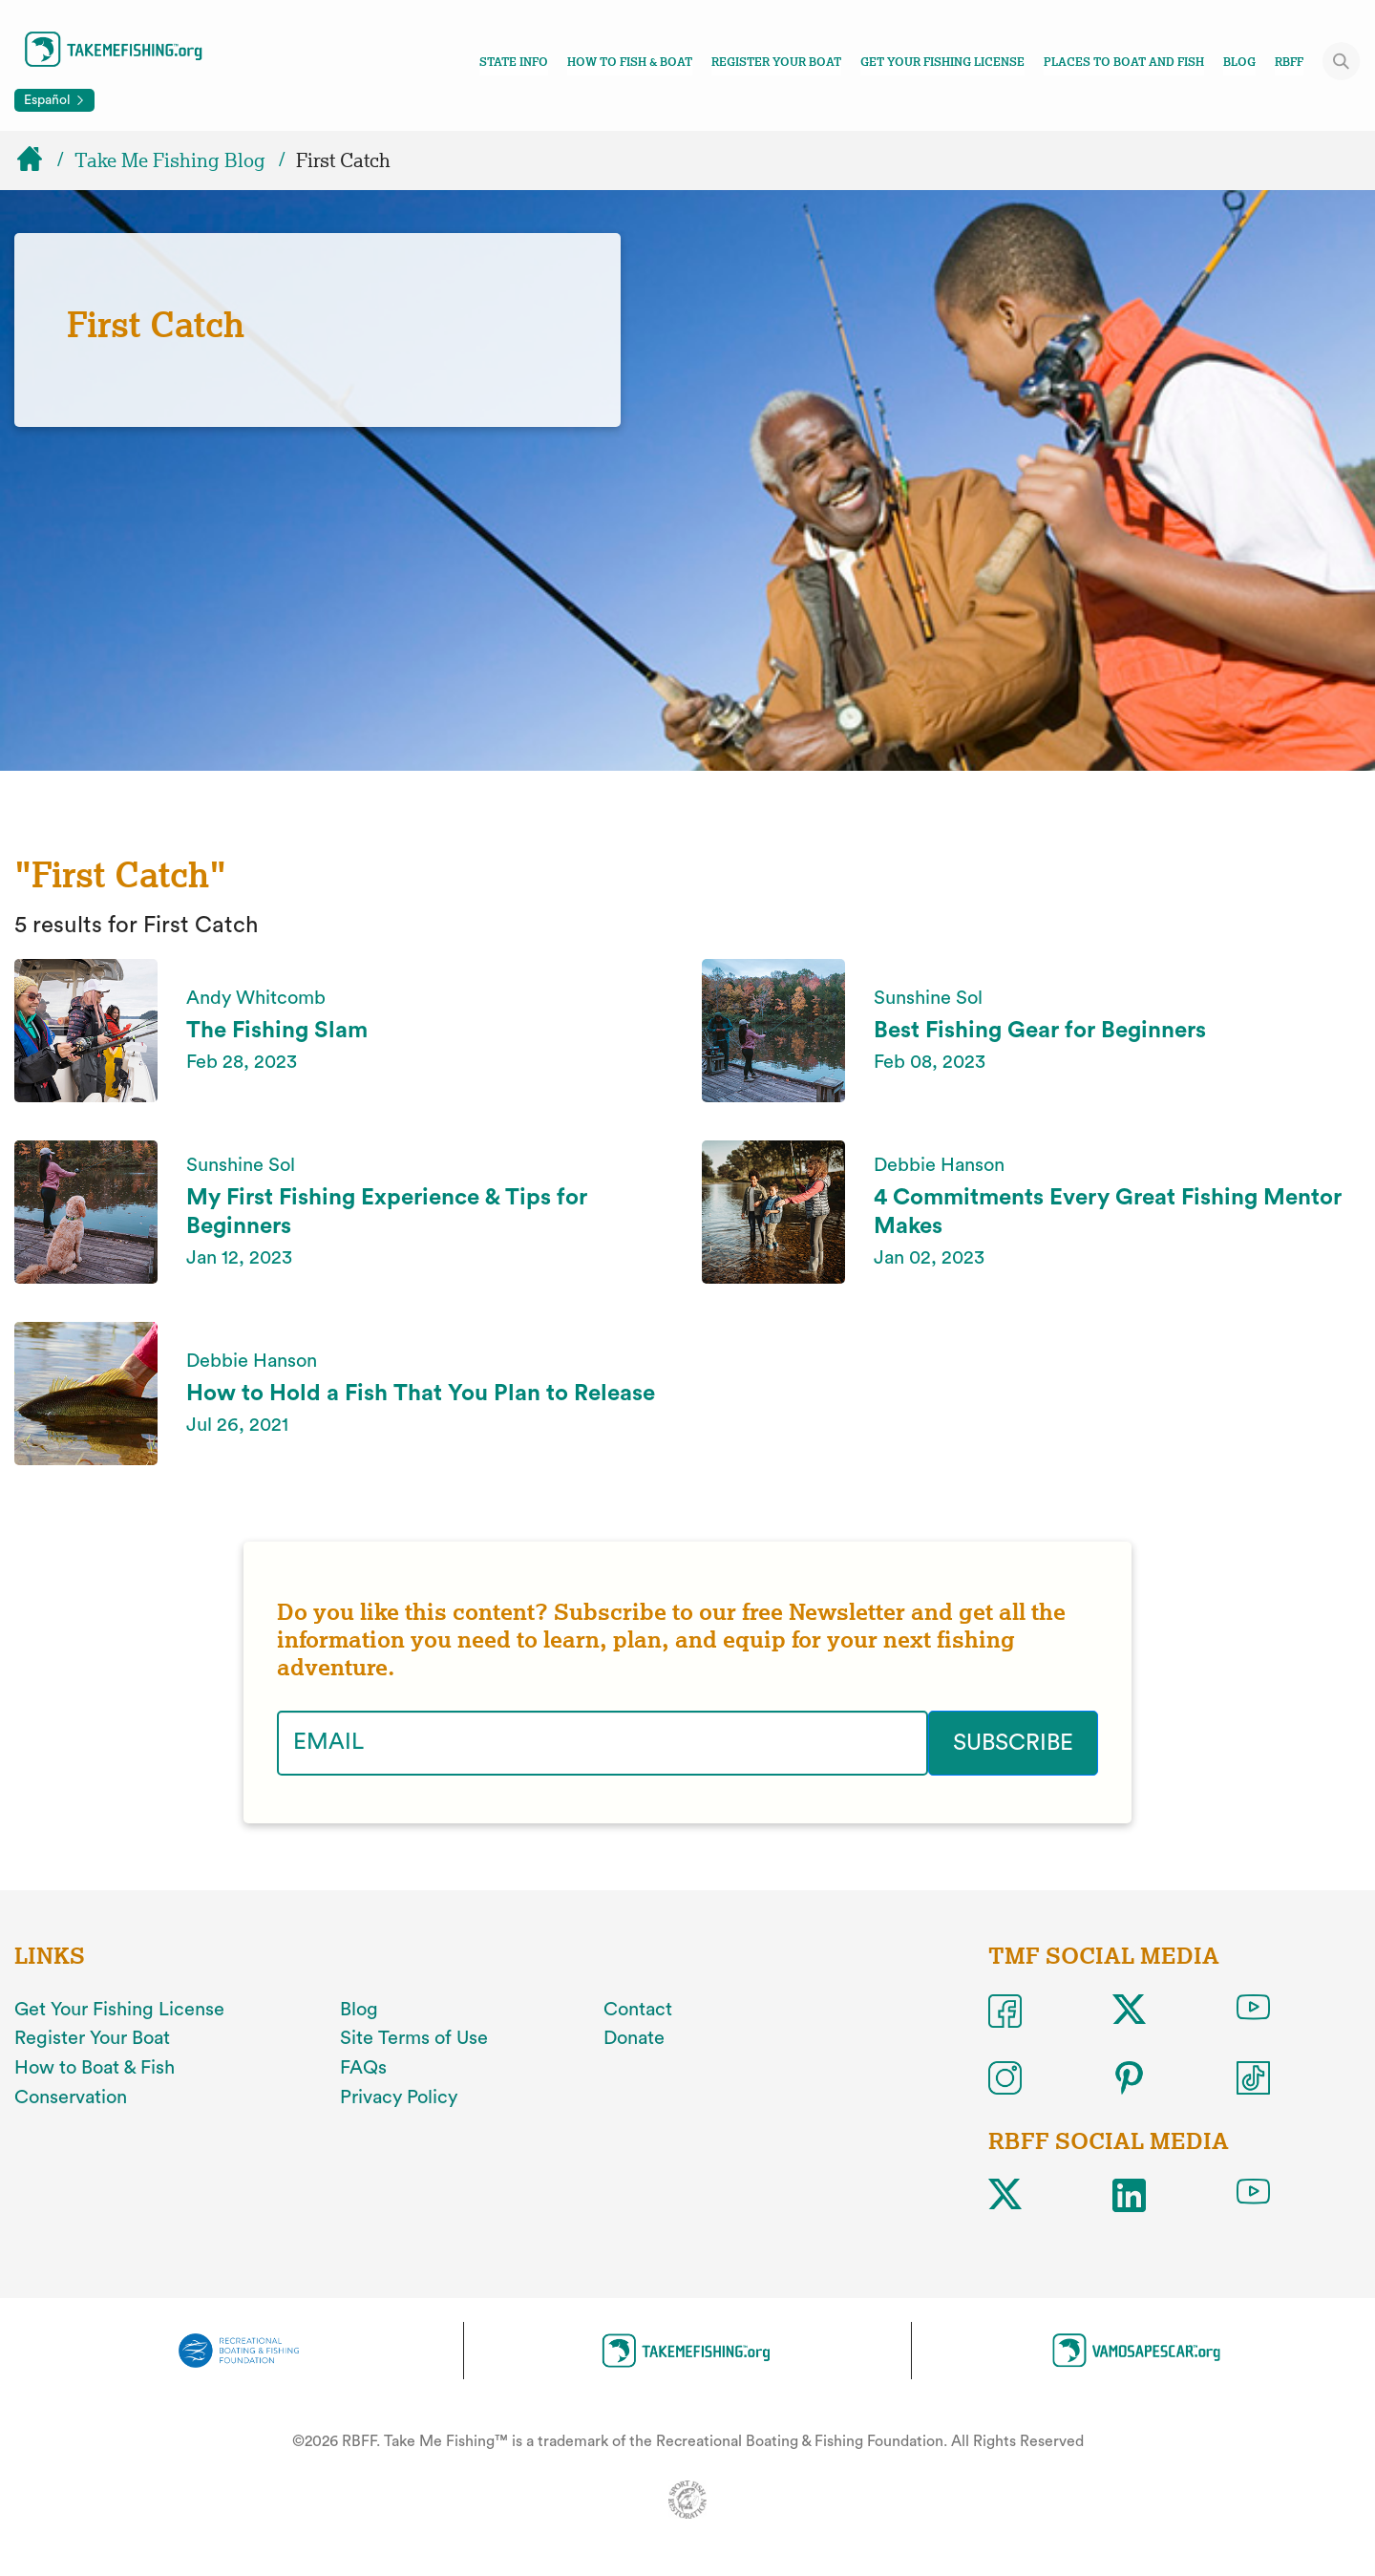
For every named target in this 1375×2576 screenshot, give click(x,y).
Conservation (70, 2097)
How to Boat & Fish (94, 2067)
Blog (1239, 62)
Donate (634, 2038)
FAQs (363, 2067)
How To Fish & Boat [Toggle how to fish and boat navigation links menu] (629, 62)
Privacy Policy (398, 2097)
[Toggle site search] (1341, 61)
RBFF (1289, 62)
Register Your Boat (776, 62)
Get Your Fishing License (942, 62)
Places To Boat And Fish (1124, 62)
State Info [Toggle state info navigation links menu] (513, 62)
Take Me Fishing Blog (169, 160)
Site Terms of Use (414, 2038)
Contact (637, 2009)
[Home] (38, 160)
